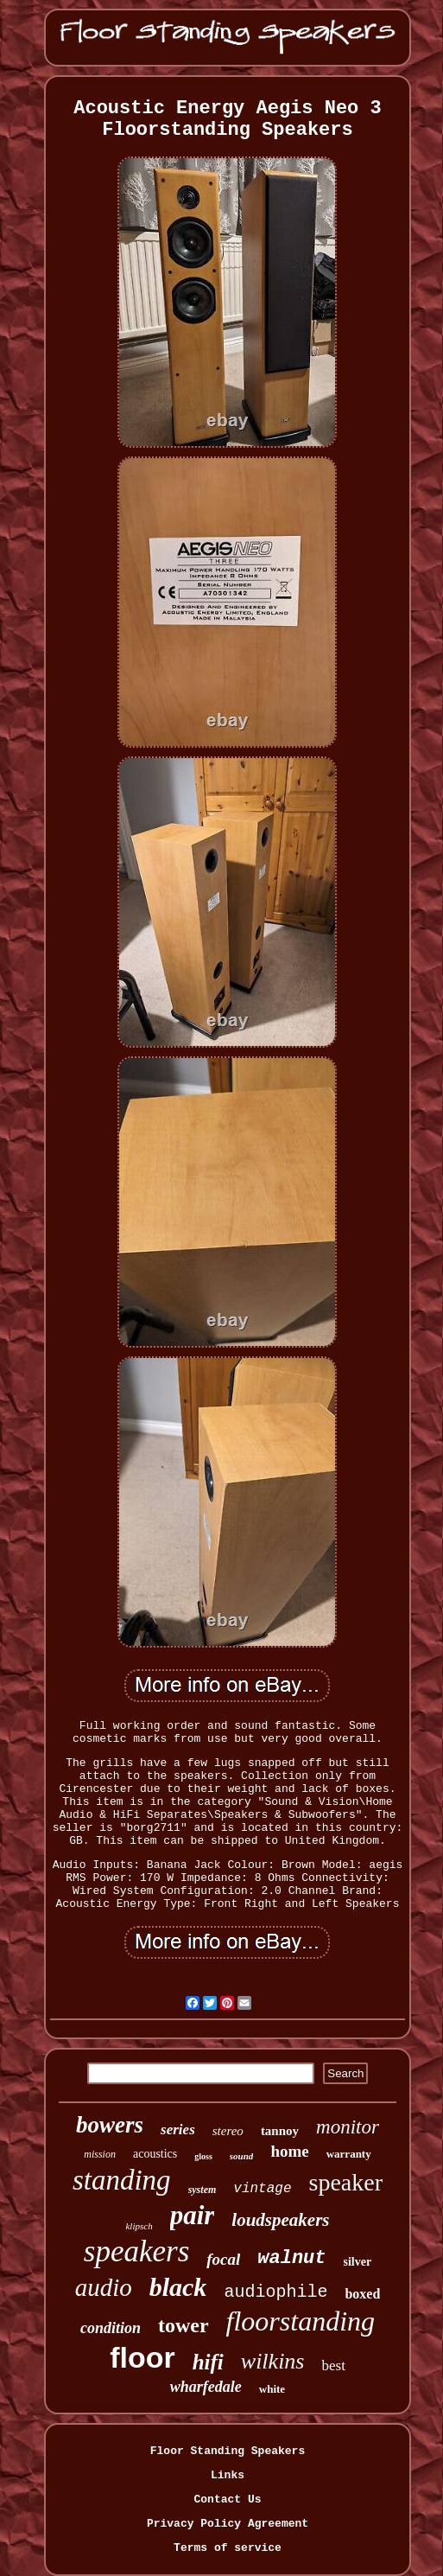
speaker (346, 2182)
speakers (136, 2251)
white (272, 2388)
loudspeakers (280, 2219)
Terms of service (228, 2547)
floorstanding (300, 2321)
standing (122, 2180)
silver (358, 2261)
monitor (347, 2127)
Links (227, 2475)
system (202, 2190)
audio (103, 2287)
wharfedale (206, 2386)
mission (100, 2154)
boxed (362, 2293)
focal (223, 2259)
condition (110, 2328)
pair (192, 2215)
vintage (262, 2189)
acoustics (155, 2153)
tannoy (280, 2131)
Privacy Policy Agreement (227, 2523)
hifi (208, 2362)
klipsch (138, 2226)
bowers (109, 2125)
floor (142, 2357)
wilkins (273, 2361)
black (178, 2287)
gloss (203, 2156)
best (333, 2365)
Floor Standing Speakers (227, 2451)
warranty (348, 2153)
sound (242, 2156)
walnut (291, 2258)
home (289, 2151)
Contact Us (227, 2499)
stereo (228, 2131)
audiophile (275, 2292)
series (178, 2129)
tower (183, 2325)
